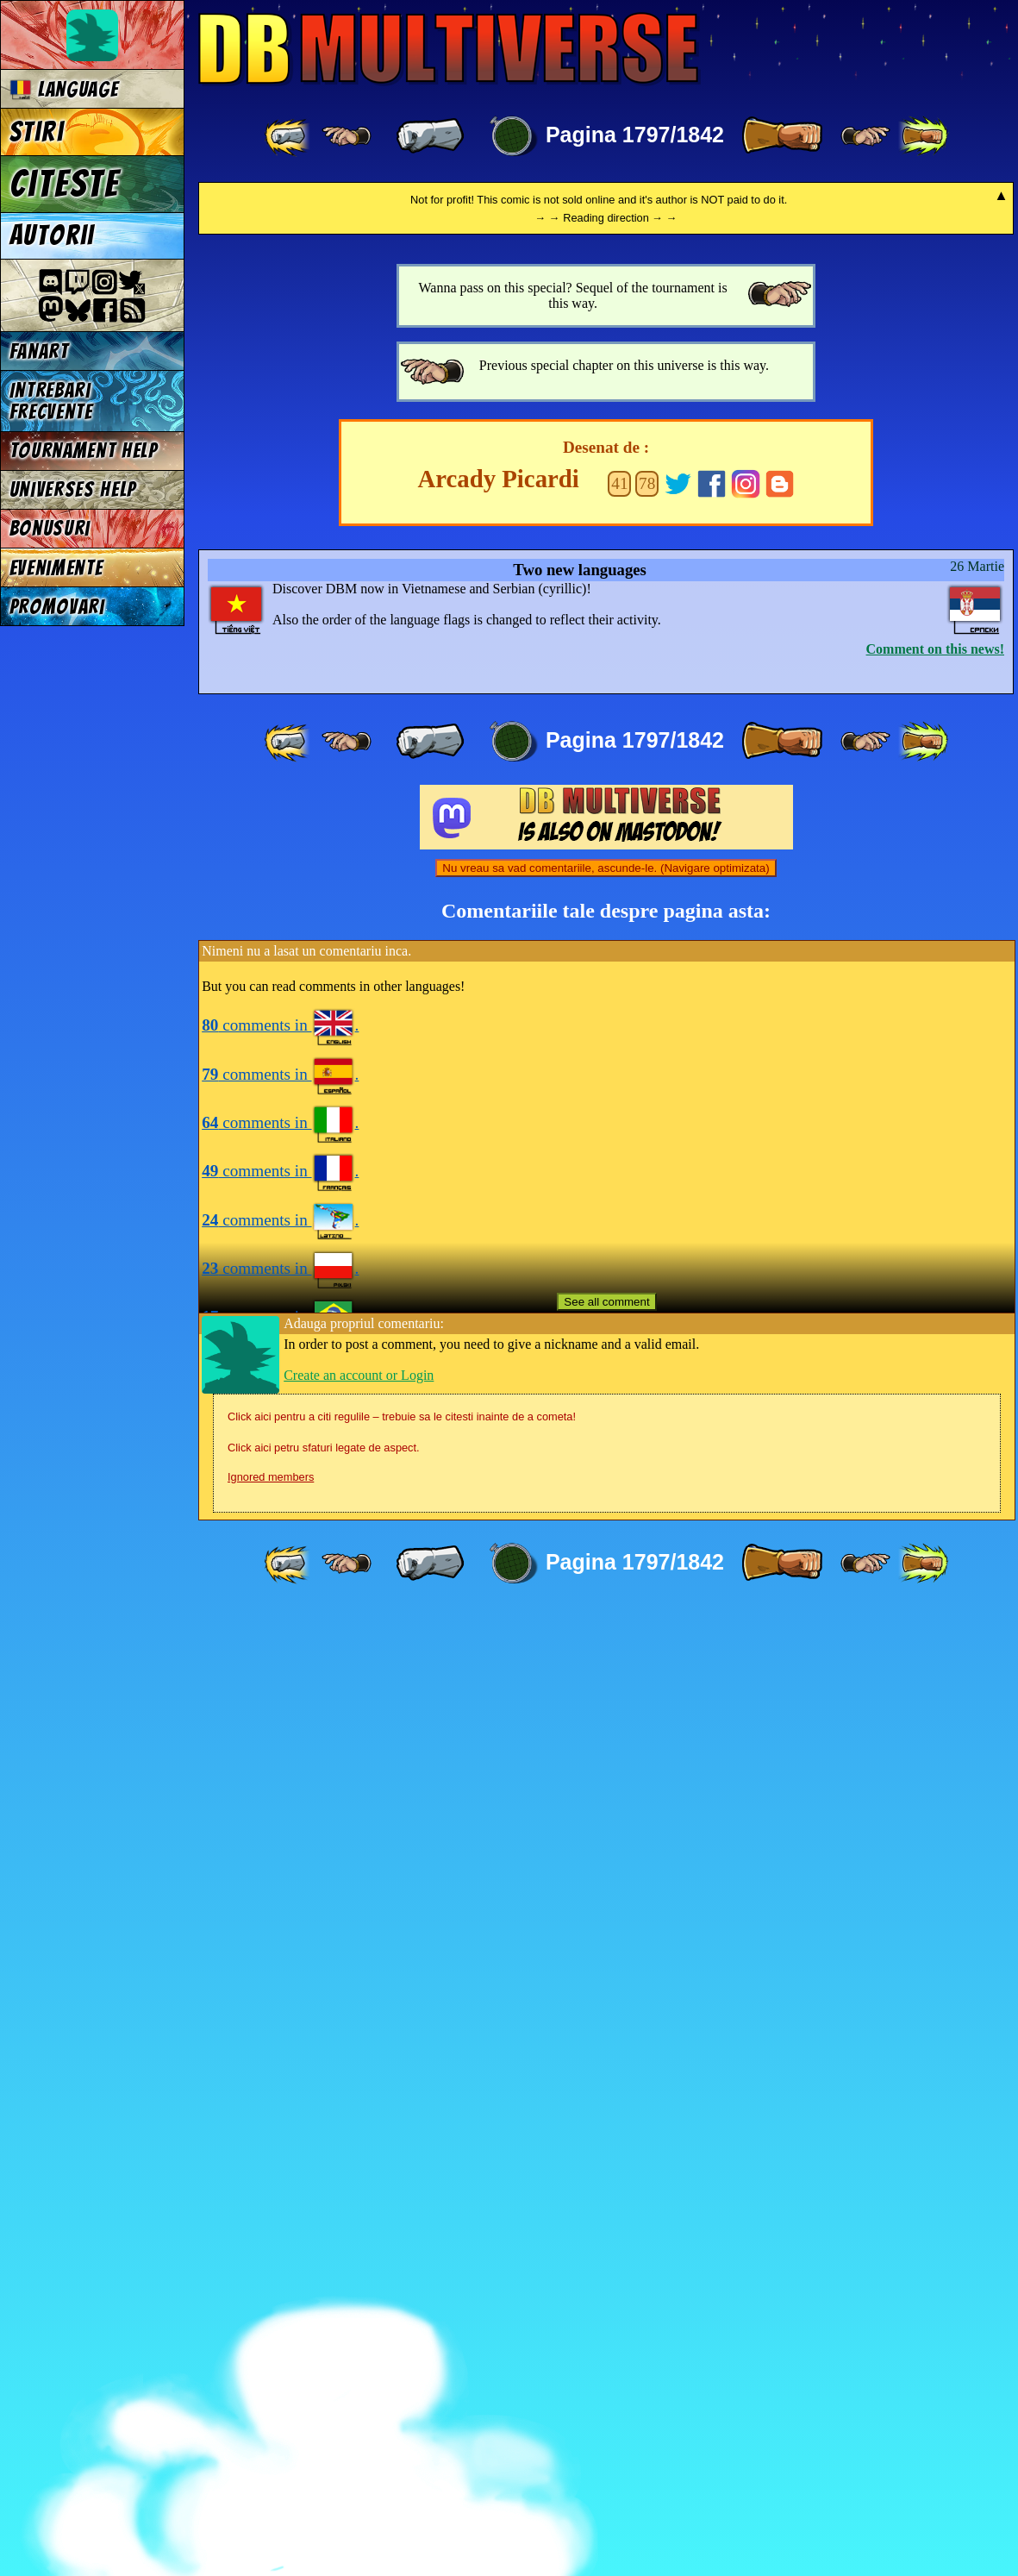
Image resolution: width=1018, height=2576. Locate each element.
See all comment (606, 2266)
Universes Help (73, 489)
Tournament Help (83, 450)
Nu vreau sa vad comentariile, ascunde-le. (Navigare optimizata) (605, 1833)
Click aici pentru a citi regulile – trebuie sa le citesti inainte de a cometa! (402, 2381)
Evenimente (56, 568)
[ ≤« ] (346, 136)
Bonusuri (50, 528)
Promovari (57, 606)
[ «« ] (289, 136)
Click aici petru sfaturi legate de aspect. (324, 2412)
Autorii (52, 235)
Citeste (64, 184)
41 (619, 1448)
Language (64, 89)
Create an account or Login (359, 2340)
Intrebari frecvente (51, 401)
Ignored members (271, 2441)
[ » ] (782, 136)
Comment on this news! (935, 1614)
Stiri (36, 132)
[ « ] (430, 136)
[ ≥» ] (865, 136)
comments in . (280, 1990)
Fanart (39, 351)
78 (647, 1448)
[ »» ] (923, 136)
